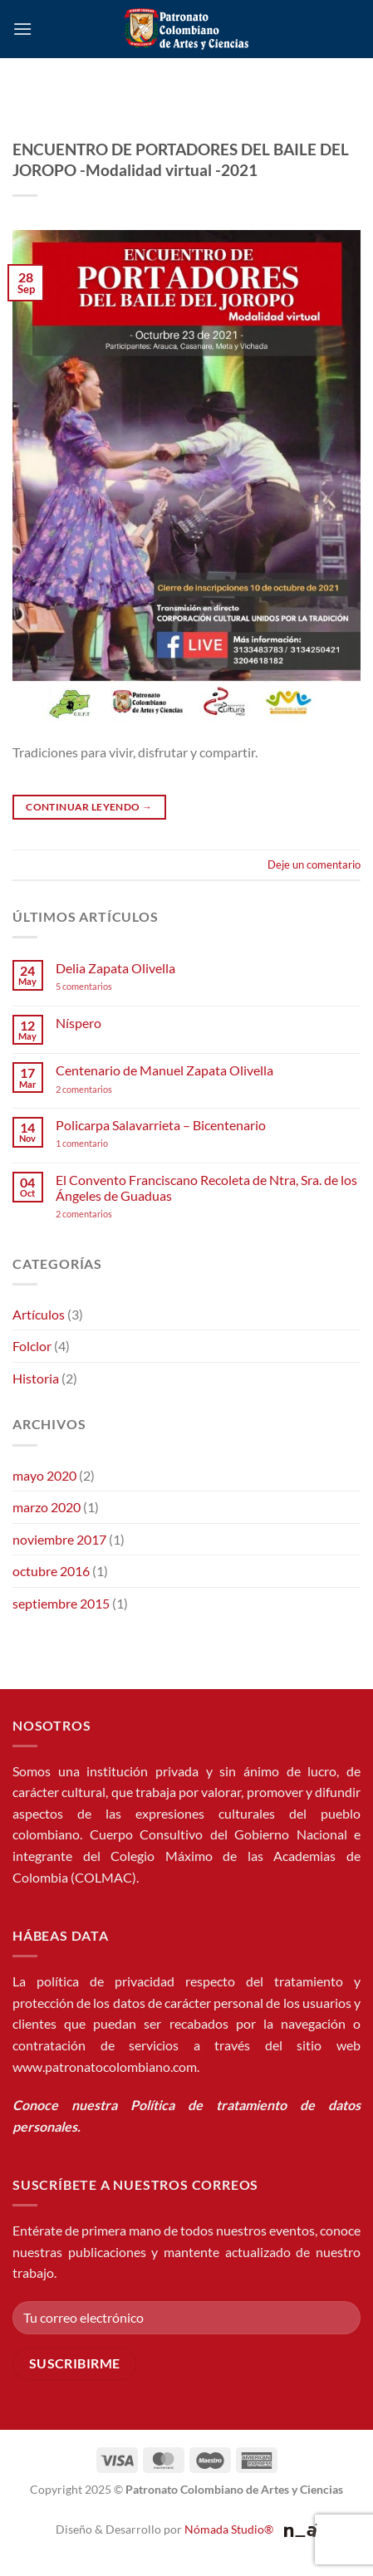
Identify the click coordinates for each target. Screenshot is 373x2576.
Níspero (78, 1023)
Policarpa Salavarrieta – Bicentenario (161, 1125)
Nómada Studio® (228, 2529)
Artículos (38, 1314)
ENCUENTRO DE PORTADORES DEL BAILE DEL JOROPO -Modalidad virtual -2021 (180, 159)
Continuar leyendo (89, 807)
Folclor (32, 1346)
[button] (22, 28)
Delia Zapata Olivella (115, 968)
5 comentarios (100, 986)
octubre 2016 (51, 1571)
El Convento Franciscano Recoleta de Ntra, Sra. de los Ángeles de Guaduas (206, 1187)
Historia (35, 1378)
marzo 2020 (46, 1507)
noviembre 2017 (59, 1539)
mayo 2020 (44, 1475)
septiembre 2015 (61, 1603)
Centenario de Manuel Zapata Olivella (164, 1070)
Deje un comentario (314, 864)
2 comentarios (106, 1089)
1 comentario (107, 1143)
